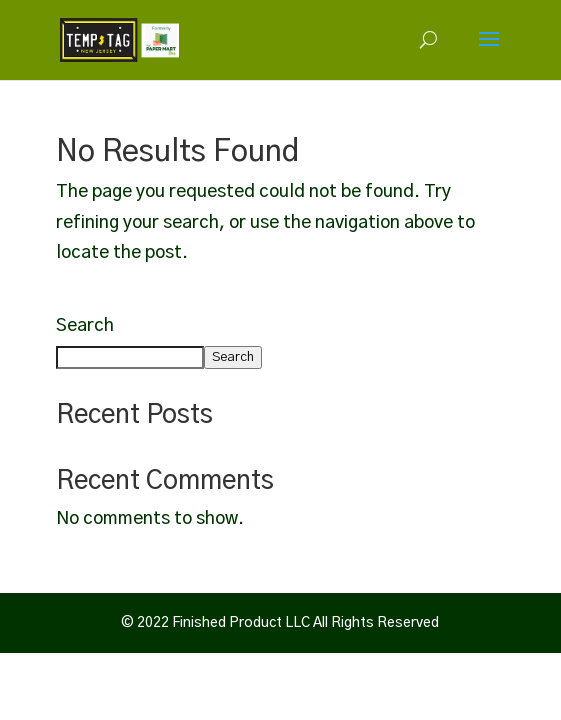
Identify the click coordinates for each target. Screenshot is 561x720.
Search (85, 326)
